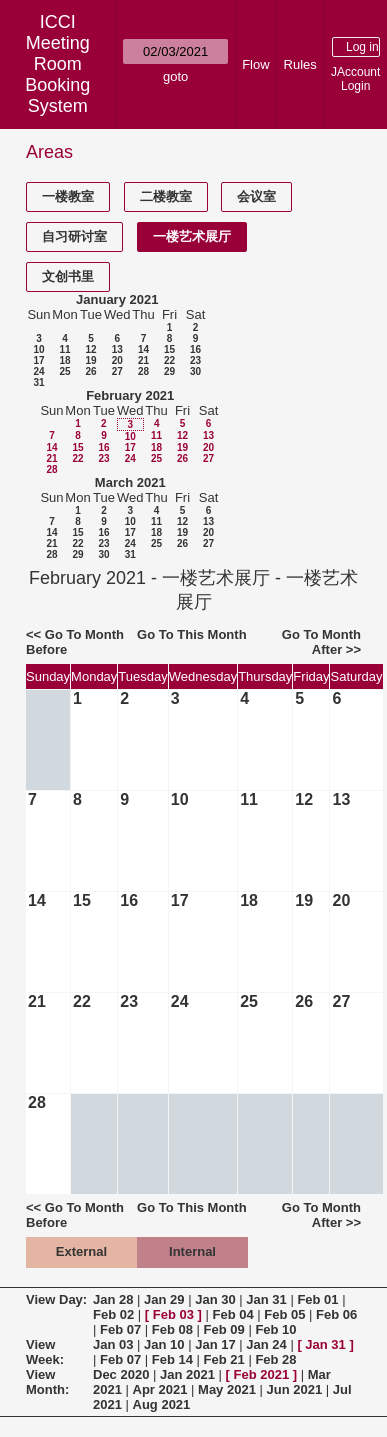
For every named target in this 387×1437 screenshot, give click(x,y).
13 (117, 349)
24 (38, 371)
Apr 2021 (160, 1389)
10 (38, 349)
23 (195, 360)
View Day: (56, 1299)
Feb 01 (317, 1299)
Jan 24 (266, 1344)
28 (143, 371)
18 (64, 360)
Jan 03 (113, 1344)
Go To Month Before (75, 642)
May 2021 (227, 1389)
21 (143, 360)
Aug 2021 (162, 1404)
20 (117, 360)
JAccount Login (355, 79)
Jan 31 (266, 1299)
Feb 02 (113, 1314)
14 (143, 349)
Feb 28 (275, 1359)
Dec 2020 (121, 1374)
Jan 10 (164, 1344)
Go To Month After (321, 642)
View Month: (47, 1382)
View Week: (45, 1352)
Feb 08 (172, 1329)
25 (64, 371)
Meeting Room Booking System (57, 74)
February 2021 (130, 395)
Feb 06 (336, 1314)
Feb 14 (172, 1359)
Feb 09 (224, 1329)
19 (90, 360)
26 (90, 371)
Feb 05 (284, 1314)
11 (64, 349)
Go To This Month (192, 634)
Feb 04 (233, 1314)
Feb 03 (173, 1314)
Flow (255, 64)
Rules (300, 64)
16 (195, 349)
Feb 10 (275, 1329)
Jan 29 (164, 1299)
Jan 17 (215, 1344)
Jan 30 (215, 1299)
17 (38, 360)
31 (38, 382)
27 (117, 371)
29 (169, 371)
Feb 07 (120, 1329)
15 (169, 349)
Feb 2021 (262, 1374)
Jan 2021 (187, 1374)
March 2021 (130, 482)
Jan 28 (113, 1299)
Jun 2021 (295, 1389)
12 (90, 349)
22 (169, 360)
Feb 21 (224, 1359)
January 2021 (117, 299)
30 (195, 371)
